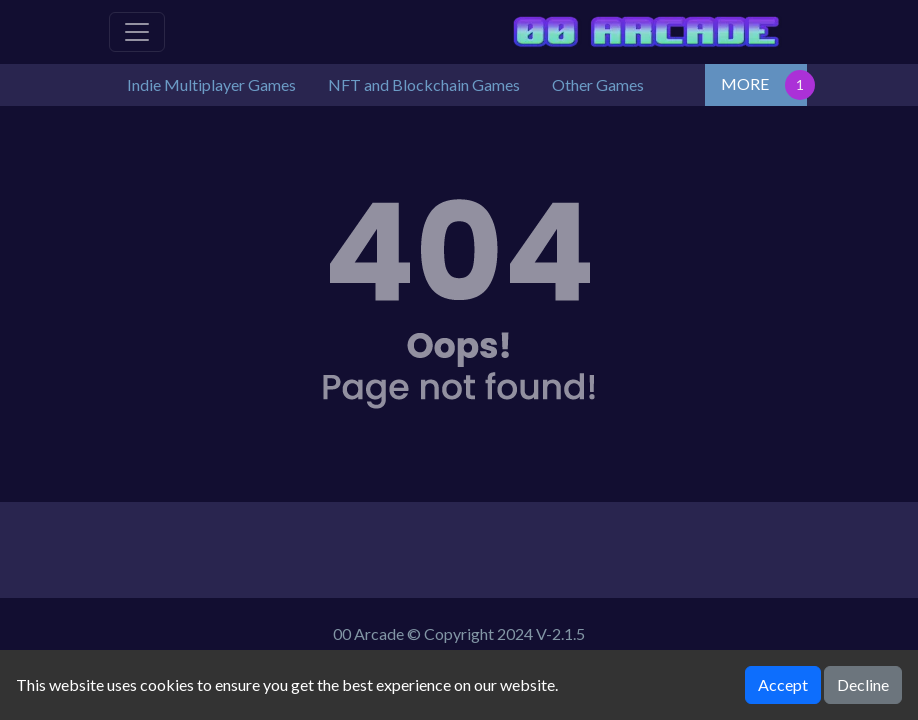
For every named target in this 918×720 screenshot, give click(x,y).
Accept (783, 684)
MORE (745, 83)
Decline (863, 684)
